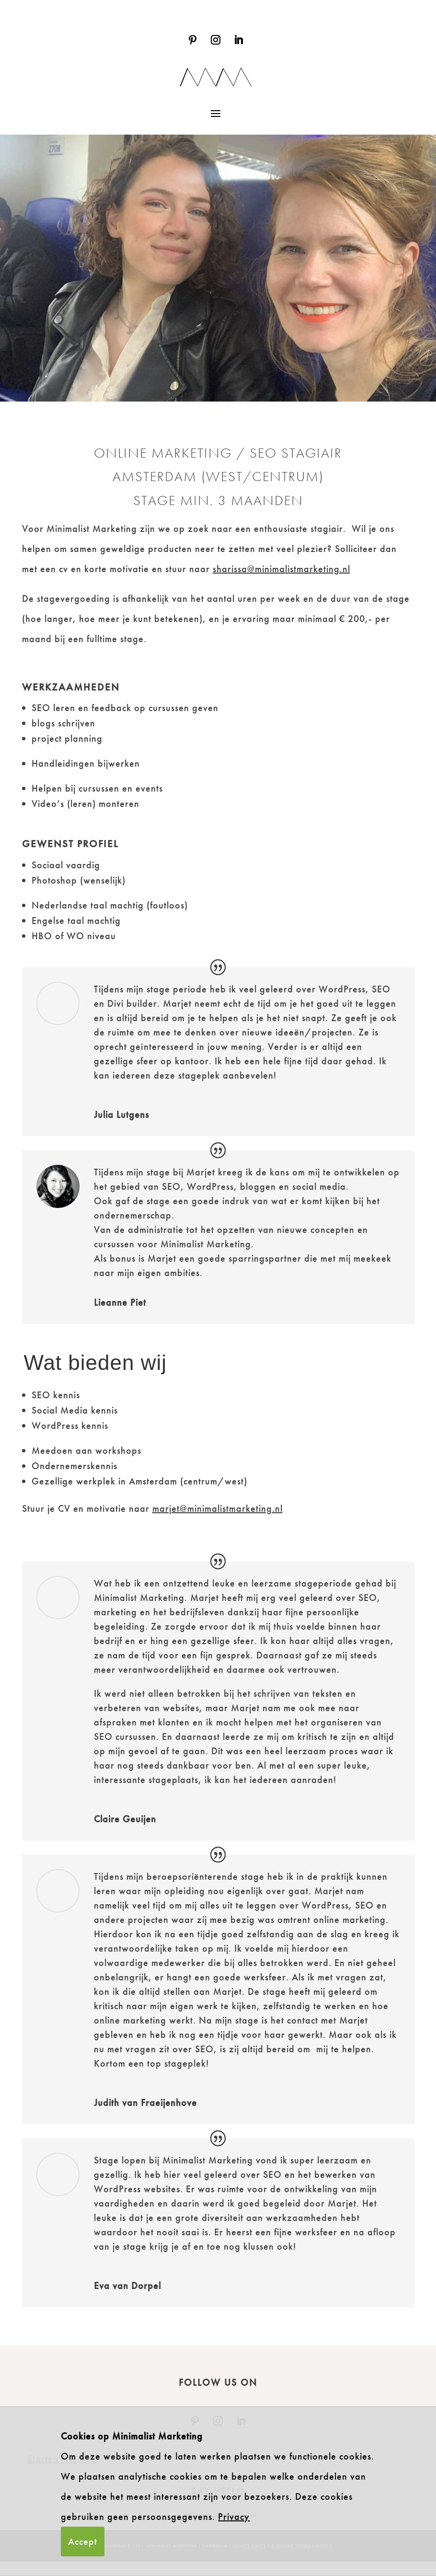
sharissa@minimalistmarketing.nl (281, 569)
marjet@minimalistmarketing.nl (217, 1523)
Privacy (234, 2516)
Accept (82, 2541)
